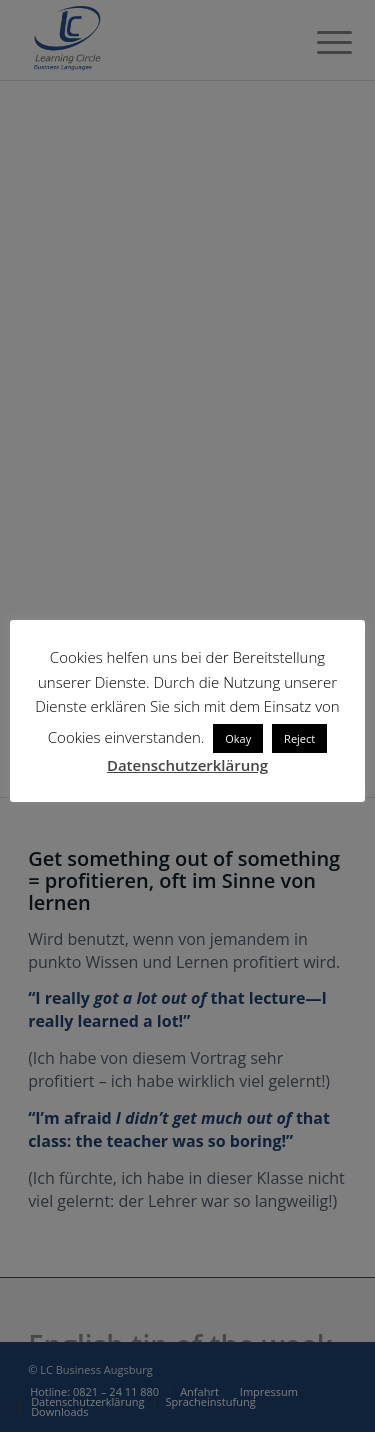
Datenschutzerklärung (187, 765)
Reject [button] (299, 738)
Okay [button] (238, 738)
